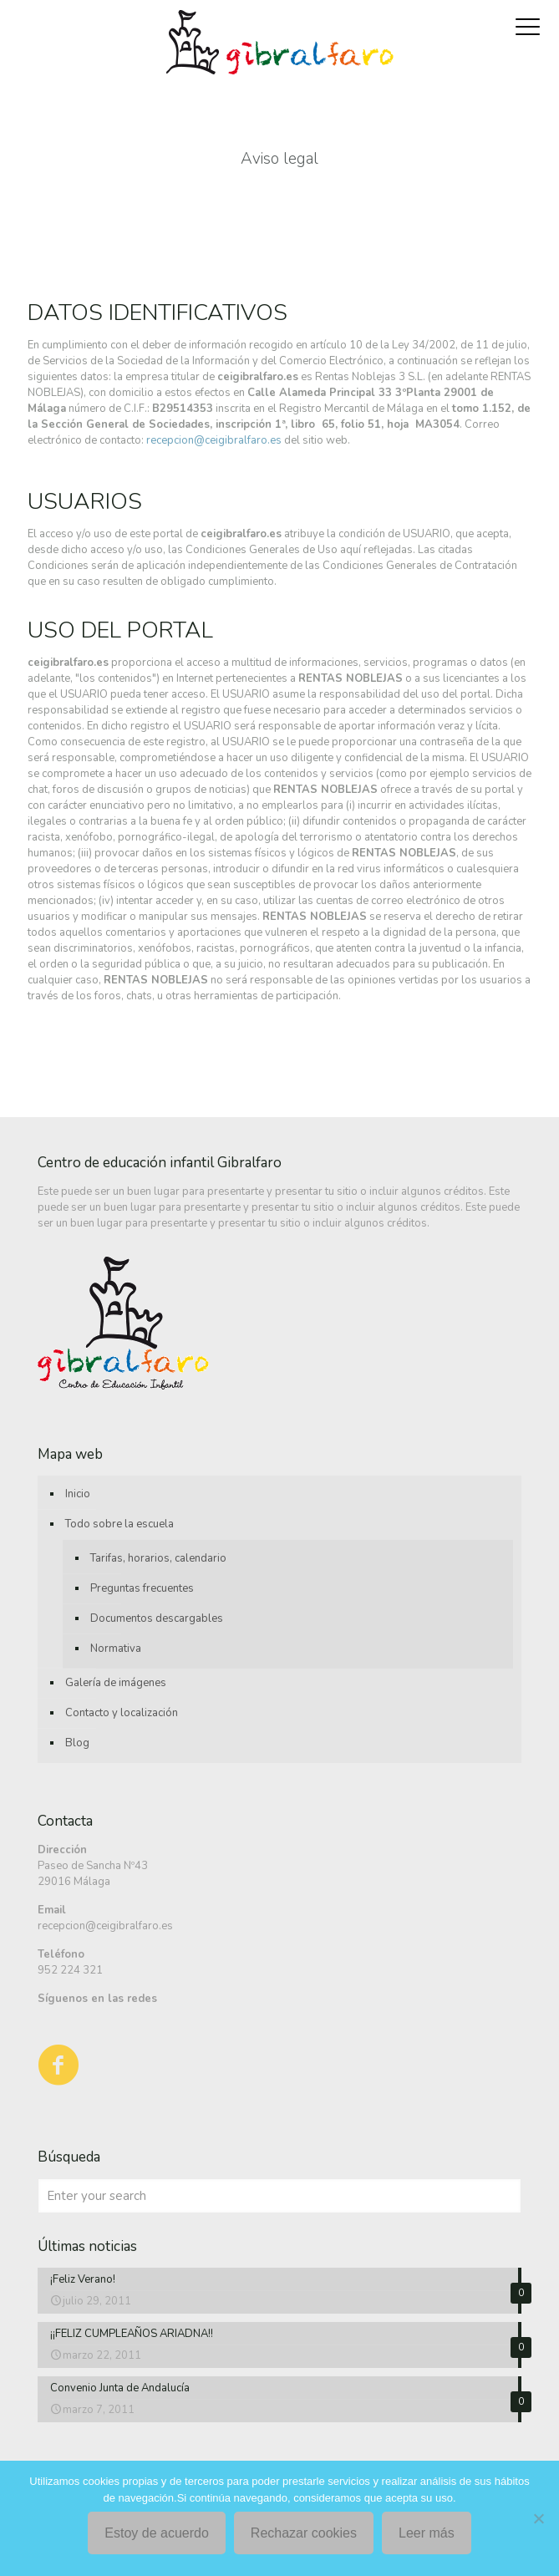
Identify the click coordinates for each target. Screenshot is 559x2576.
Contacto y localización (121, 1712)
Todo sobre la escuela (119, 1524)
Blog (77, 1742)
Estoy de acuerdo (156, 2533)
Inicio (77, 1493)
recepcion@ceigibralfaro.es (214, 440)
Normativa (115, 1648)
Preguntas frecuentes (142, 1588)
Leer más (427, 2533)
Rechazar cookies (304, 2533)
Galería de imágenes (115, 1682)
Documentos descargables (156, 1618)
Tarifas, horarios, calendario (158, 1558)
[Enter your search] (279, 2195)
